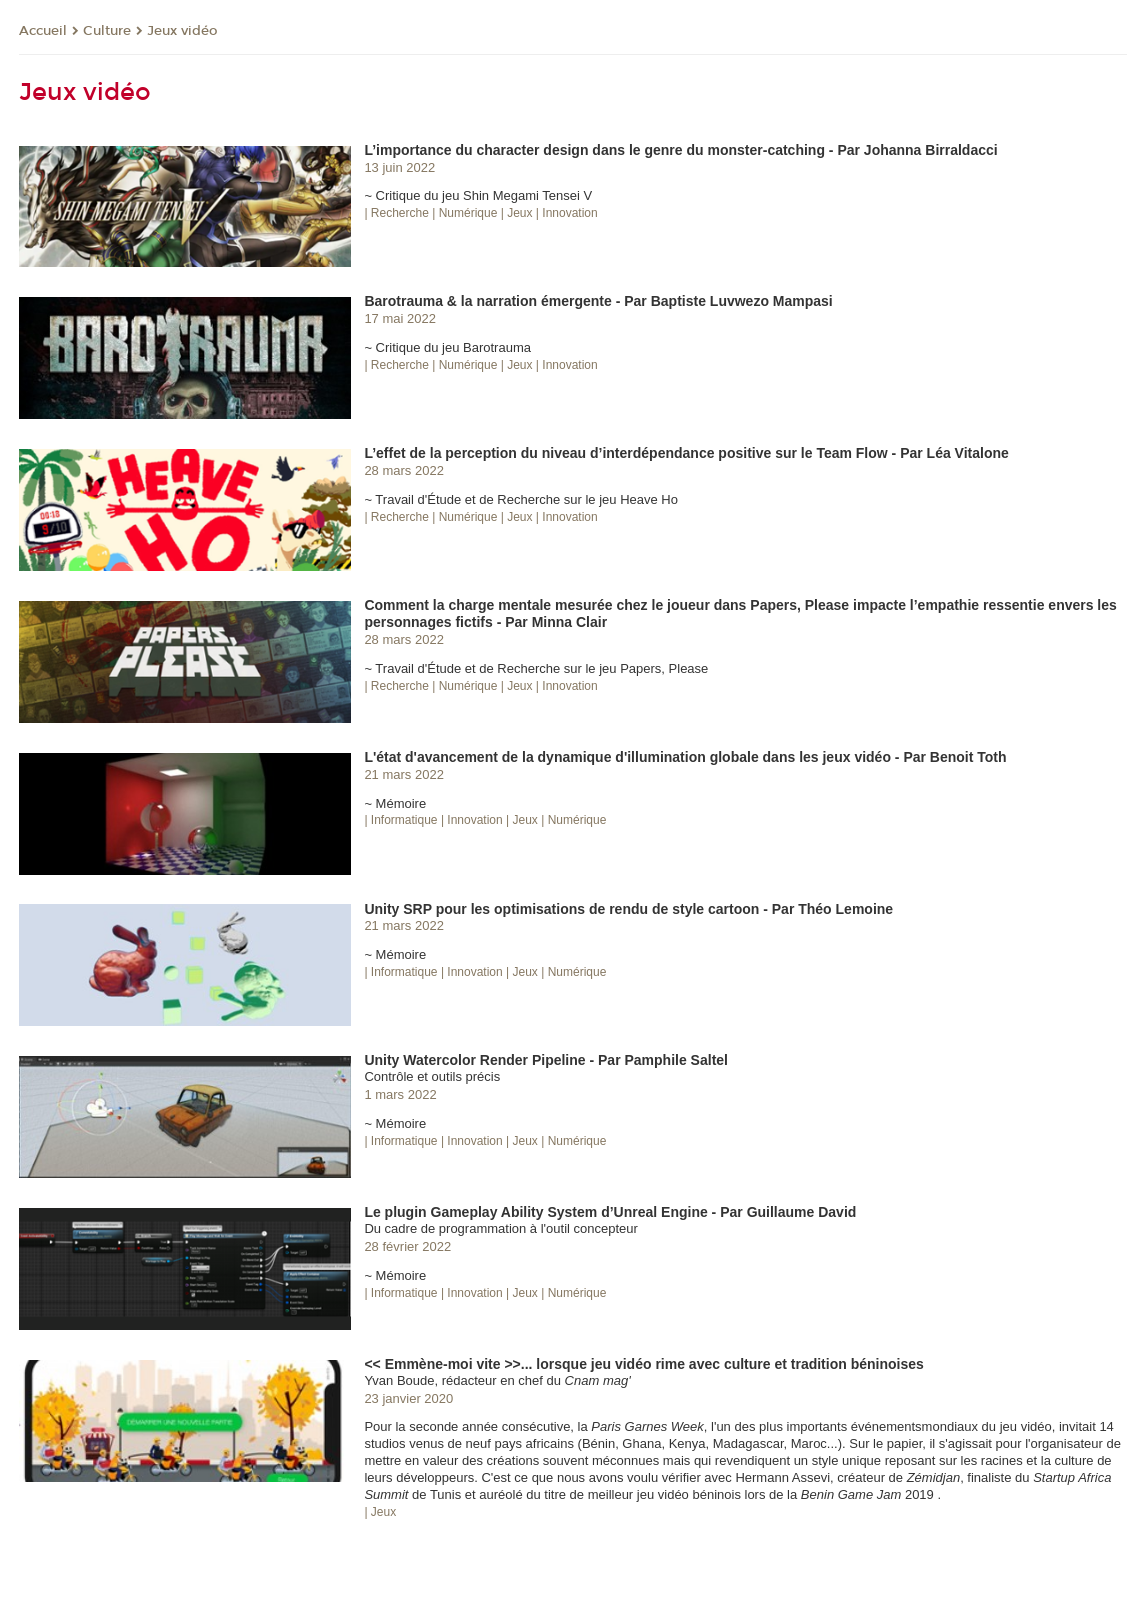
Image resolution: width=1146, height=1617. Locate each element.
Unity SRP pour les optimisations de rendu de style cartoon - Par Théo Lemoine (628, 909)
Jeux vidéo (182, 31)
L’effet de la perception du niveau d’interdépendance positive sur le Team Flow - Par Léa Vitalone (686, 453)
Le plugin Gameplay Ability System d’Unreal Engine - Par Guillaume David (610, 1212)
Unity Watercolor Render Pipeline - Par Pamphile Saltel (546, 1060)
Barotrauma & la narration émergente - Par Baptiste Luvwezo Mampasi (598, 301)
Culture (107, 31)
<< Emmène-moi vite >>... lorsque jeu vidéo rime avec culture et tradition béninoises (643, 1364)
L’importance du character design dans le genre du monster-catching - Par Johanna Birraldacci (680, 150)
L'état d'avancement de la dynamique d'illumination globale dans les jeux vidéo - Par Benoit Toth (685, 757)
